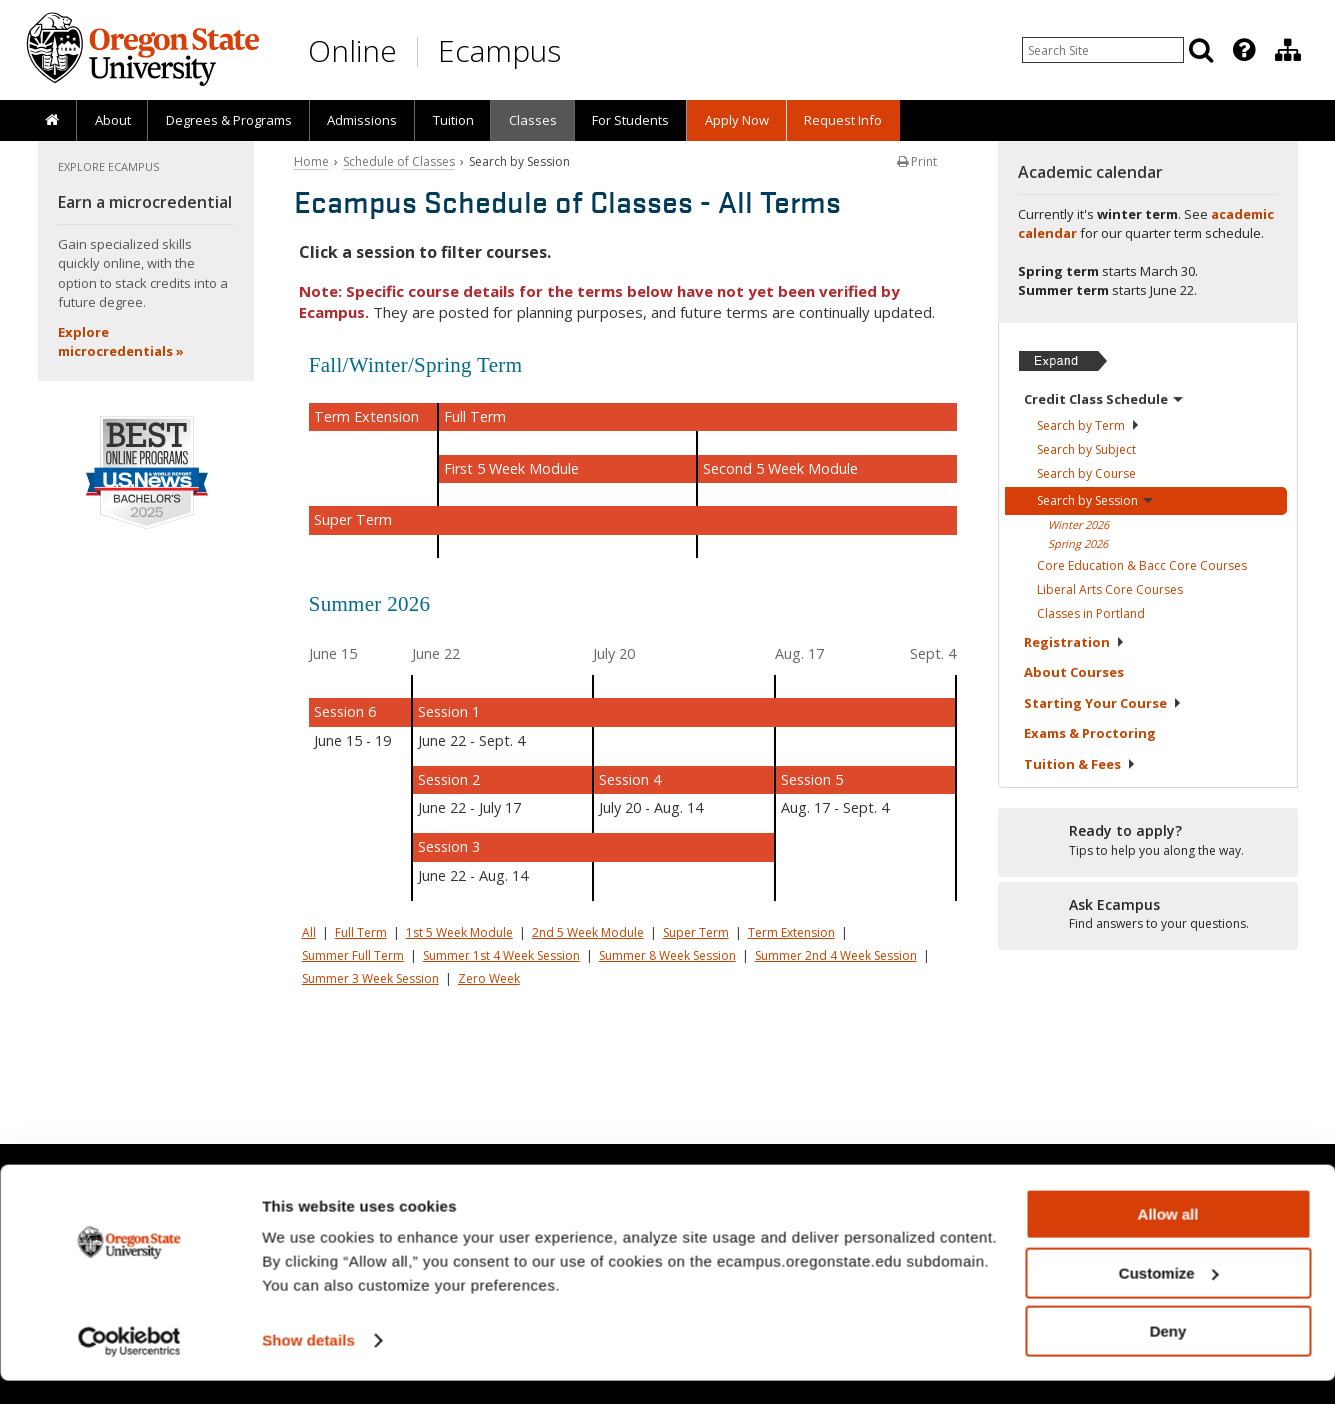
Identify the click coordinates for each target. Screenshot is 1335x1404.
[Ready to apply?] (1148, 841)
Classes (533, 120)
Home (311, 161)
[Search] (1201, 50)
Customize (1169, 1296)
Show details (308, 1363)
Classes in (1091, 613)
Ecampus (499, 50)
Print (917, 161)
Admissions (362, 120)
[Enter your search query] (1103, 50)
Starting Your (1103, 703)
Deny (1168, 1354)
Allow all (1168, 1237)
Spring (1078, 543)
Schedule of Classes (399, 161)
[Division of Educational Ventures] (1288, 50)
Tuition (453, 120)
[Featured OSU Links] (1244, 50)
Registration (1074, 642)
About (113, 120)
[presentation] (1242, 50)
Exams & (1090, 733)
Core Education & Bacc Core (1142, 565)
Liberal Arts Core (1110, 589)
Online (352, 50)
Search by (1088, 425)
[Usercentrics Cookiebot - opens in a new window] (129, 1365)
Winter (1078, 524)
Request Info (843, 120)
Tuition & (1080, 764)
